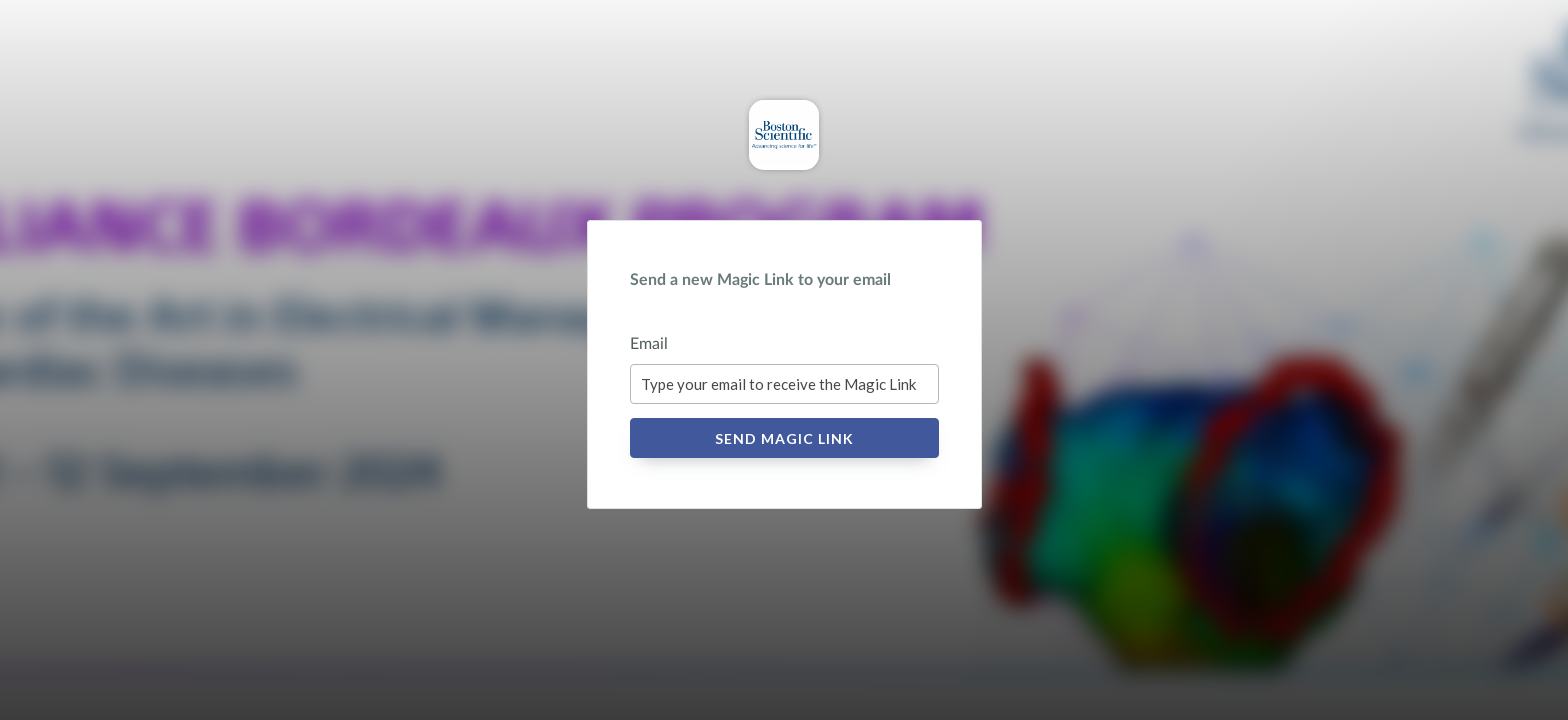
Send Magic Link (784, 438)
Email (649, 344)
